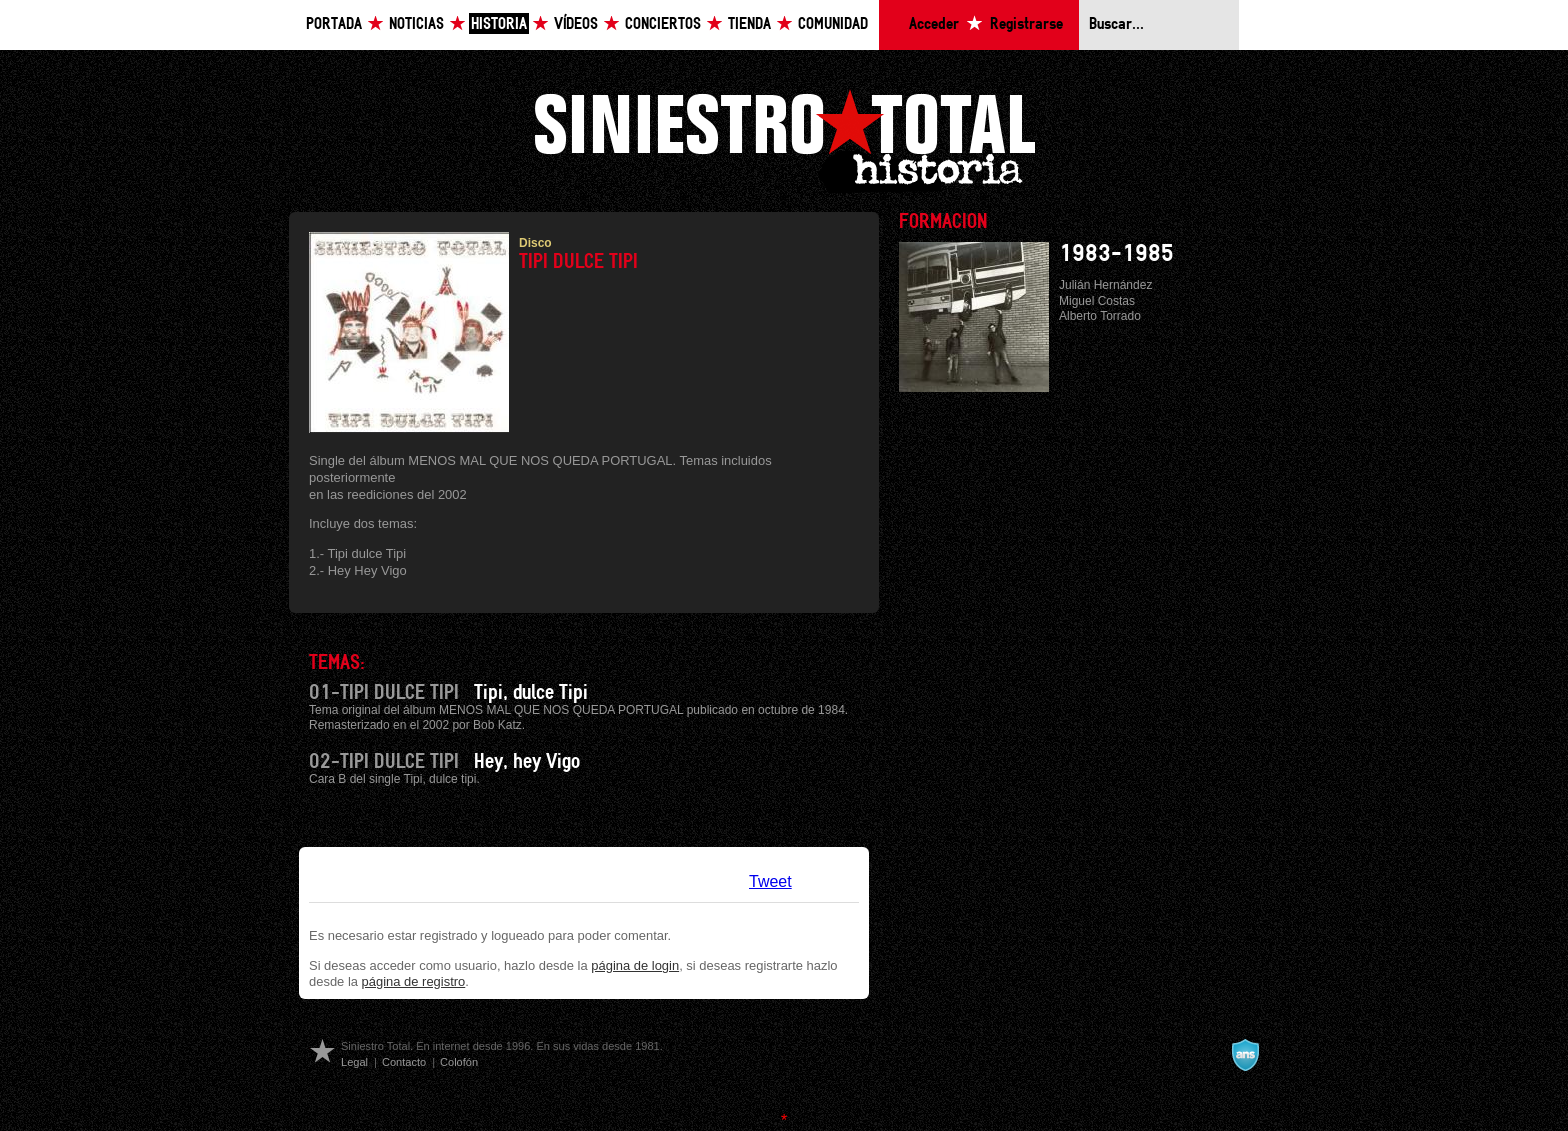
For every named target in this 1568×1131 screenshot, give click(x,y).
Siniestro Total (784, 138)
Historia (499, 24)
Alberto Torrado (1100, 316)
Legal (354, 1062)
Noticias (416, 24)
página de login (635, 965)
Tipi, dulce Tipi (531, 693)
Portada (334, 24)
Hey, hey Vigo (527, 762)
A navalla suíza (1245, 1055)
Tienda (749, 24)
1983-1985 (1116, 254)
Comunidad (833, 24)
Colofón (459, 1062)
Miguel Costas (1097, 301)
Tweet (770, 881)
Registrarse (1026, 24)
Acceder (934, 24)
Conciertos (663, 24)
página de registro (414, 981)
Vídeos (576, 24)
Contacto (404, 1062)
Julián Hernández (1105, 285)
